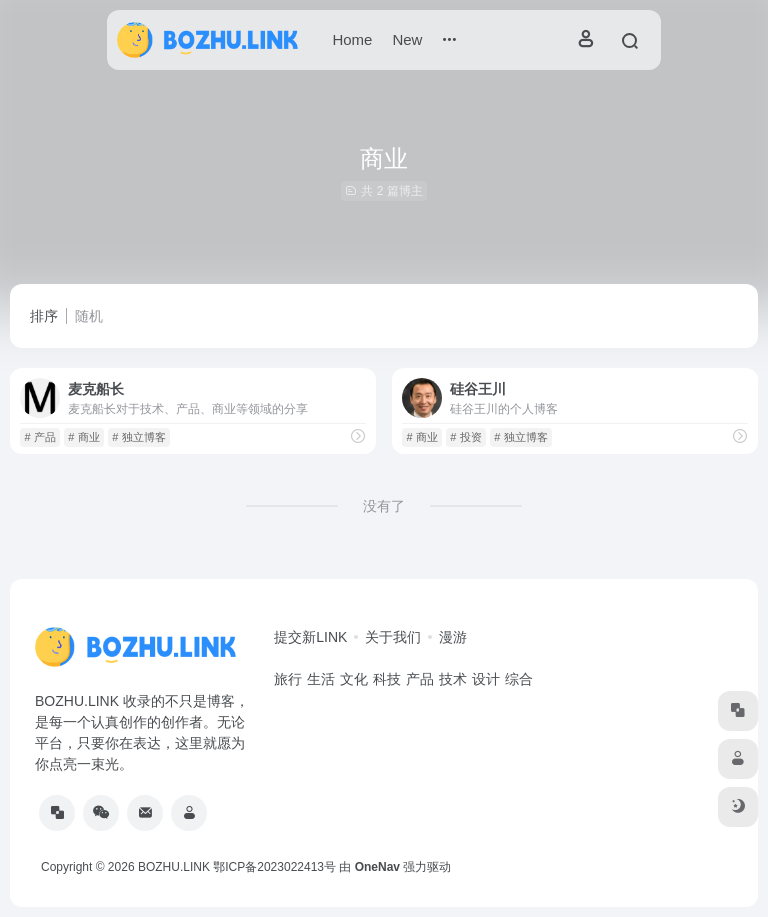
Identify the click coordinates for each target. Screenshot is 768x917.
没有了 (384, 506)
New (407, 39)
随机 (89, 316)
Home (352, 39)
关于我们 (393, 637)
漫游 (453, 637)
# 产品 (39, 437)
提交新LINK (310, 637)
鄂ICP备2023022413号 (274, 867)
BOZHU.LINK (174, 867)
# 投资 (465, 437)
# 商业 (83, 437)
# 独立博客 (138, 437)
